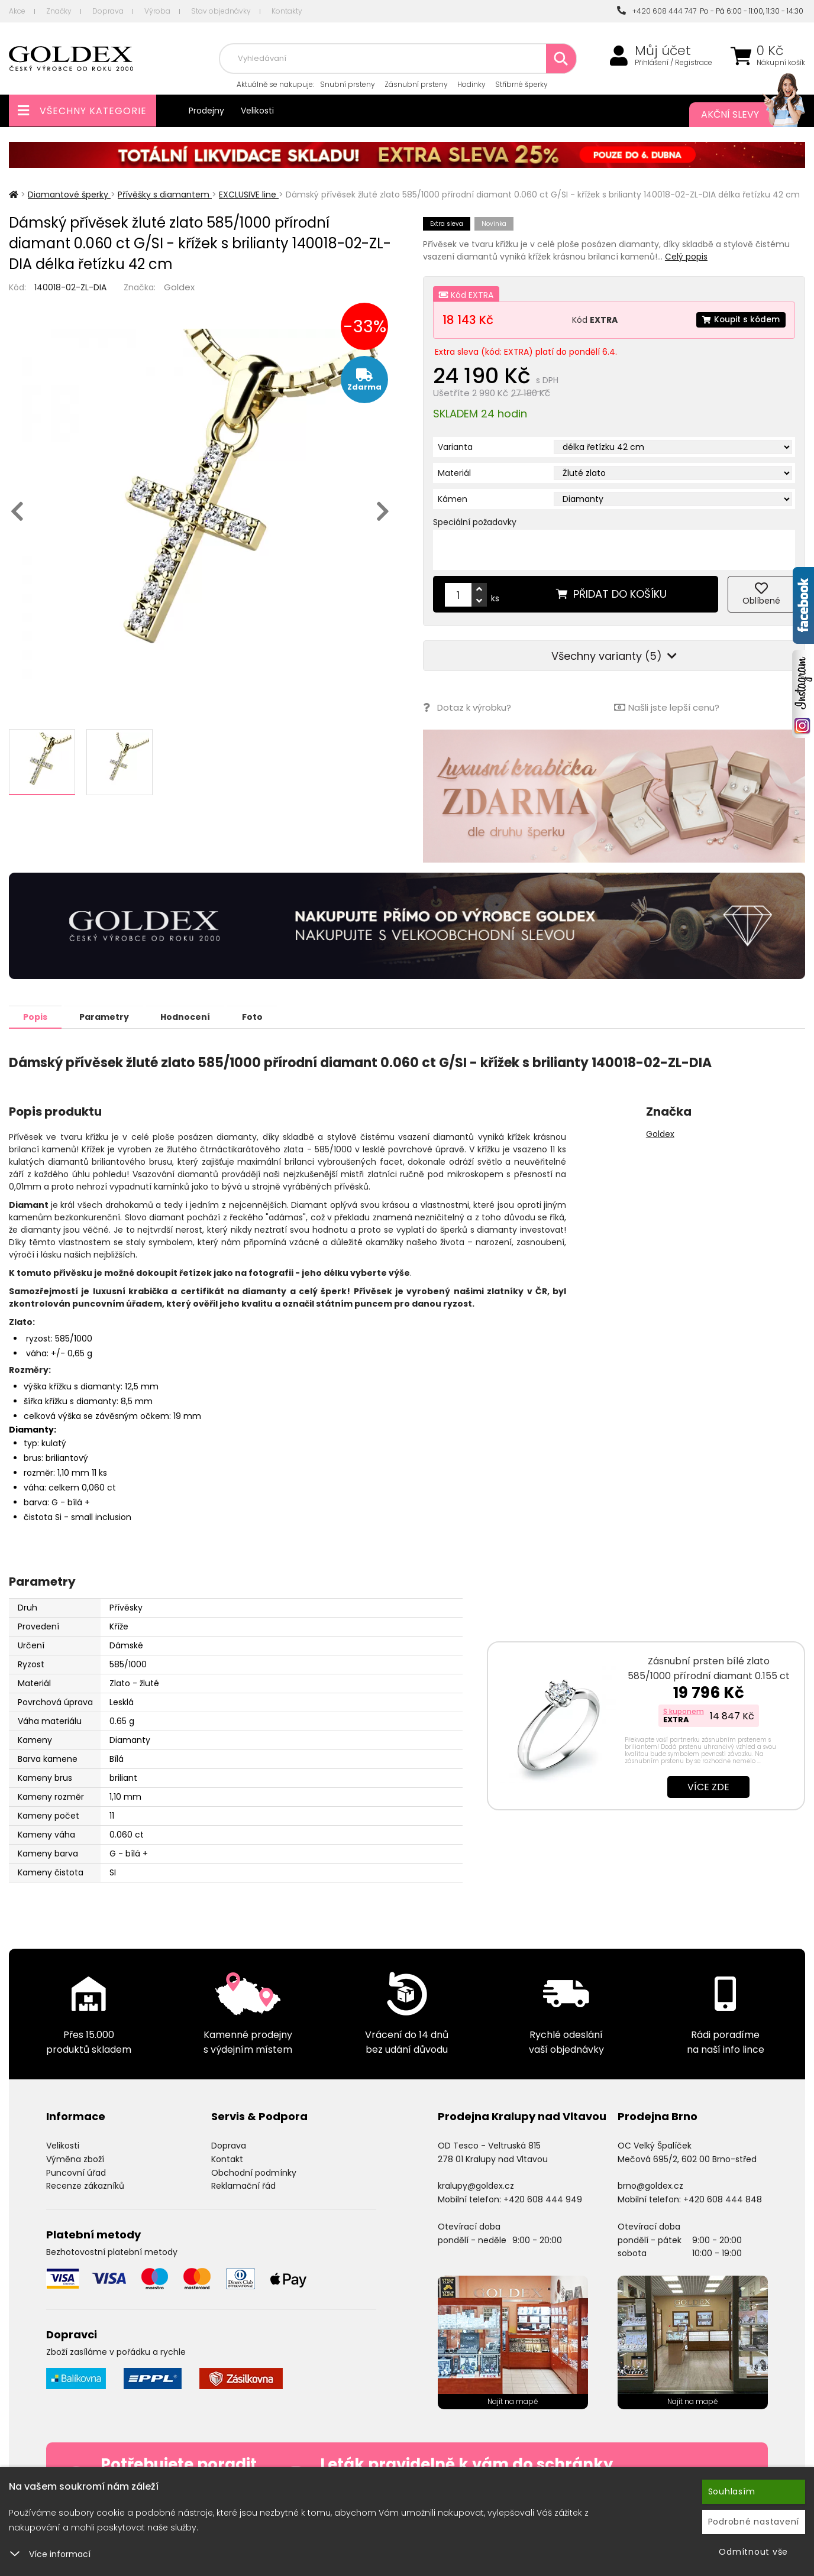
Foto (259, 1016)
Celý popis (686, 257)
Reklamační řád (243, 2185)
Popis (36, 1016)
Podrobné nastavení (754, 2522)
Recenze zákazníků (85, 2185)
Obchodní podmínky (253, 2172)
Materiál (454, 473)
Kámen (452, 499)
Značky (59, 11)
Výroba (157, 11)
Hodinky (471, 84)
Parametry (107, 1016)
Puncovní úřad (76, 2172)
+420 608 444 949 (542, 2199)
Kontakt (227, 2159)
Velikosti (257, 110)
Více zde (708, 1786)
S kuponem (683, 1711)
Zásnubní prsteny (416, 84)
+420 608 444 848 (722, 2199)
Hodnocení (190, 1016)
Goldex (179, 287)
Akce (17, 11)
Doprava (108, 11)
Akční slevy (741, 114)
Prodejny (206, 110)
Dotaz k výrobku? (467, 707)
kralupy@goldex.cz (476, 2185)
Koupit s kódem (740, 320)
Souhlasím (731, 2491)
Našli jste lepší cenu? (666, 707)
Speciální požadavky (474, 522)
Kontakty (287, 11)
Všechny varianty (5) (614, 656)
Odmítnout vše (753, 2552)
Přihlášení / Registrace (673, 63)
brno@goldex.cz (650, 2185)
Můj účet (663, 51)
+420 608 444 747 (656, 11)
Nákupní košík (781, 63)
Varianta (455, 447)
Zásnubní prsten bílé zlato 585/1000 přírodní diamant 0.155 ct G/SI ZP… (709, 1675)
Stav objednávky (221, 11)
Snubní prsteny (347, 84)
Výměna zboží (75, 2159)
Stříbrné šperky (521, 84)
